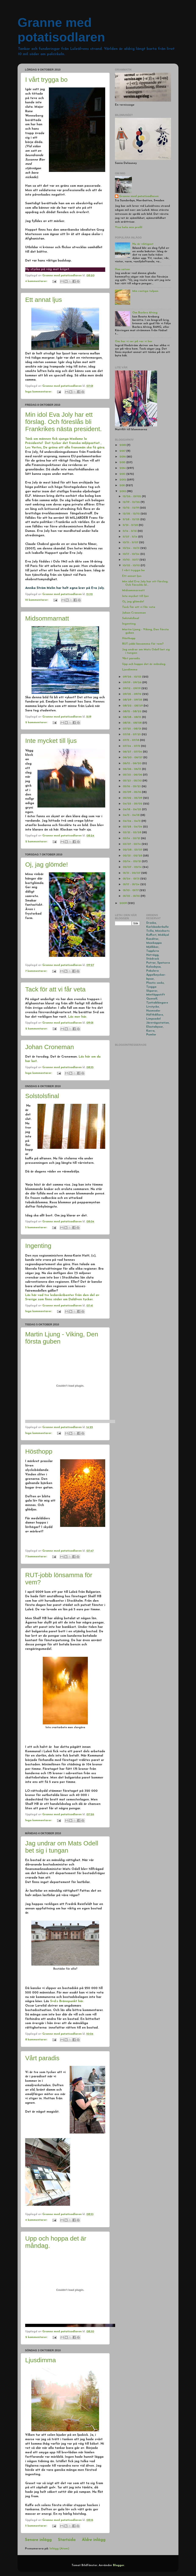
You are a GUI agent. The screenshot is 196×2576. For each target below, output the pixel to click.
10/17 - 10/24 (131, 554)
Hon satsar (122, 269)
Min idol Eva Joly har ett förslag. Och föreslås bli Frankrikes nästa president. (63, 421)
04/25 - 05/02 (133, 803)
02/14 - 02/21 (132, 861)
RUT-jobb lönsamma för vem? (143, 644)
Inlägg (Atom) (59, 2548)
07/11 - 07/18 (131, 740)
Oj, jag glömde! (46, 864)
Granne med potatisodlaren (139, 196)
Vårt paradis (42, 2058)
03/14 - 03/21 (132, 838)
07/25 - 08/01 (132, 728)
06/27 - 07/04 (133, 751)
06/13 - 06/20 (132, 763)
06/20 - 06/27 (133, 757)
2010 (123, 491)
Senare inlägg (38, 2540)
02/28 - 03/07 (133, 849)
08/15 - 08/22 (132, 711)
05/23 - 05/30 (132, 780)
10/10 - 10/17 (131, 559)
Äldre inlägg (93, 2540)
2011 (122, 485)
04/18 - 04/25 (132, 809)
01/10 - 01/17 (131, 890)
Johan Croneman (49, 1046)
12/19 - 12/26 (132, 502)
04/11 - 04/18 (131, 815)
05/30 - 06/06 (133, 774)
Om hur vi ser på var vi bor (133, 341)
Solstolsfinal (42, 1095)
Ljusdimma (40, 2360)
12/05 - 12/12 (132, 513)
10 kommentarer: (37, 600)
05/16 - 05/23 (132, 786)
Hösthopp (38, 1451)
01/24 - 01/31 (131, 878)
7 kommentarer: (36, 971)
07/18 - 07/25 (132, 734)
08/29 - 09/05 (133, 699)
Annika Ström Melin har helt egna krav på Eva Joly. (65, 588)
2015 (122, 462)
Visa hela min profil (128, 227)
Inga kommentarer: (39, 391)
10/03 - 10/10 (132, 565)
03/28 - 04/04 (133, 826)
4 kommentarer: (36, 281)
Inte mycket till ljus (51, 740)
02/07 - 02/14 (132, 867)
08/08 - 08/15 (132, 717)
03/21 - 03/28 (132, 832)
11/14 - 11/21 (130, 531)
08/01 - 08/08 (132, 723)
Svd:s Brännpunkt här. (67, 2001)
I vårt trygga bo (46, 79)
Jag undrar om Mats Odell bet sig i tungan (61, 1847)
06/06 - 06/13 (132, 769)
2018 (123, 445)
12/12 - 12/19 (131, 507)
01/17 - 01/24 (131, 884)
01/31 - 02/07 (132, 873)
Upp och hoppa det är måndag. (144, 664)
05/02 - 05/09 (133, 798)
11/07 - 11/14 (130, 536)
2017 (122, 451)
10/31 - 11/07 (131, 542)
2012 (123, 479)
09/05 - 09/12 (132, 694)
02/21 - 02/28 (133, 855)
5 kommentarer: (36, 1227)
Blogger (118, 2565)
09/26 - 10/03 (132, 676)
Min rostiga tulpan (145, 291)
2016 (123, 456)
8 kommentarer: (36, 2039)
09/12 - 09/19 (132, 688)
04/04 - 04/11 (132, 821)
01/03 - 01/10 (132, 896)
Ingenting (38, 1245)
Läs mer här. (77, 1016)
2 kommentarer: (36, 722)
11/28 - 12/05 (131, 519)
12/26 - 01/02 (132, 496)
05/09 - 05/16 (132, 792)
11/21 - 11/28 (131, 525)
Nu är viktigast (142, 244)
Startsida (67, 2540)
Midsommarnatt (47, 618)
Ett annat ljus (43, 299)
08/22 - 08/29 (133, 705)
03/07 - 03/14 (132, 844)
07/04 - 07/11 (132, 746)
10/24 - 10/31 (131, 548)
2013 (122, 474)
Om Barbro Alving (144, 312)
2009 (123, 903)
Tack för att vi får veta (55, 989)
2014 (123, 468)
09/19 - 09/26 (132, 682)
